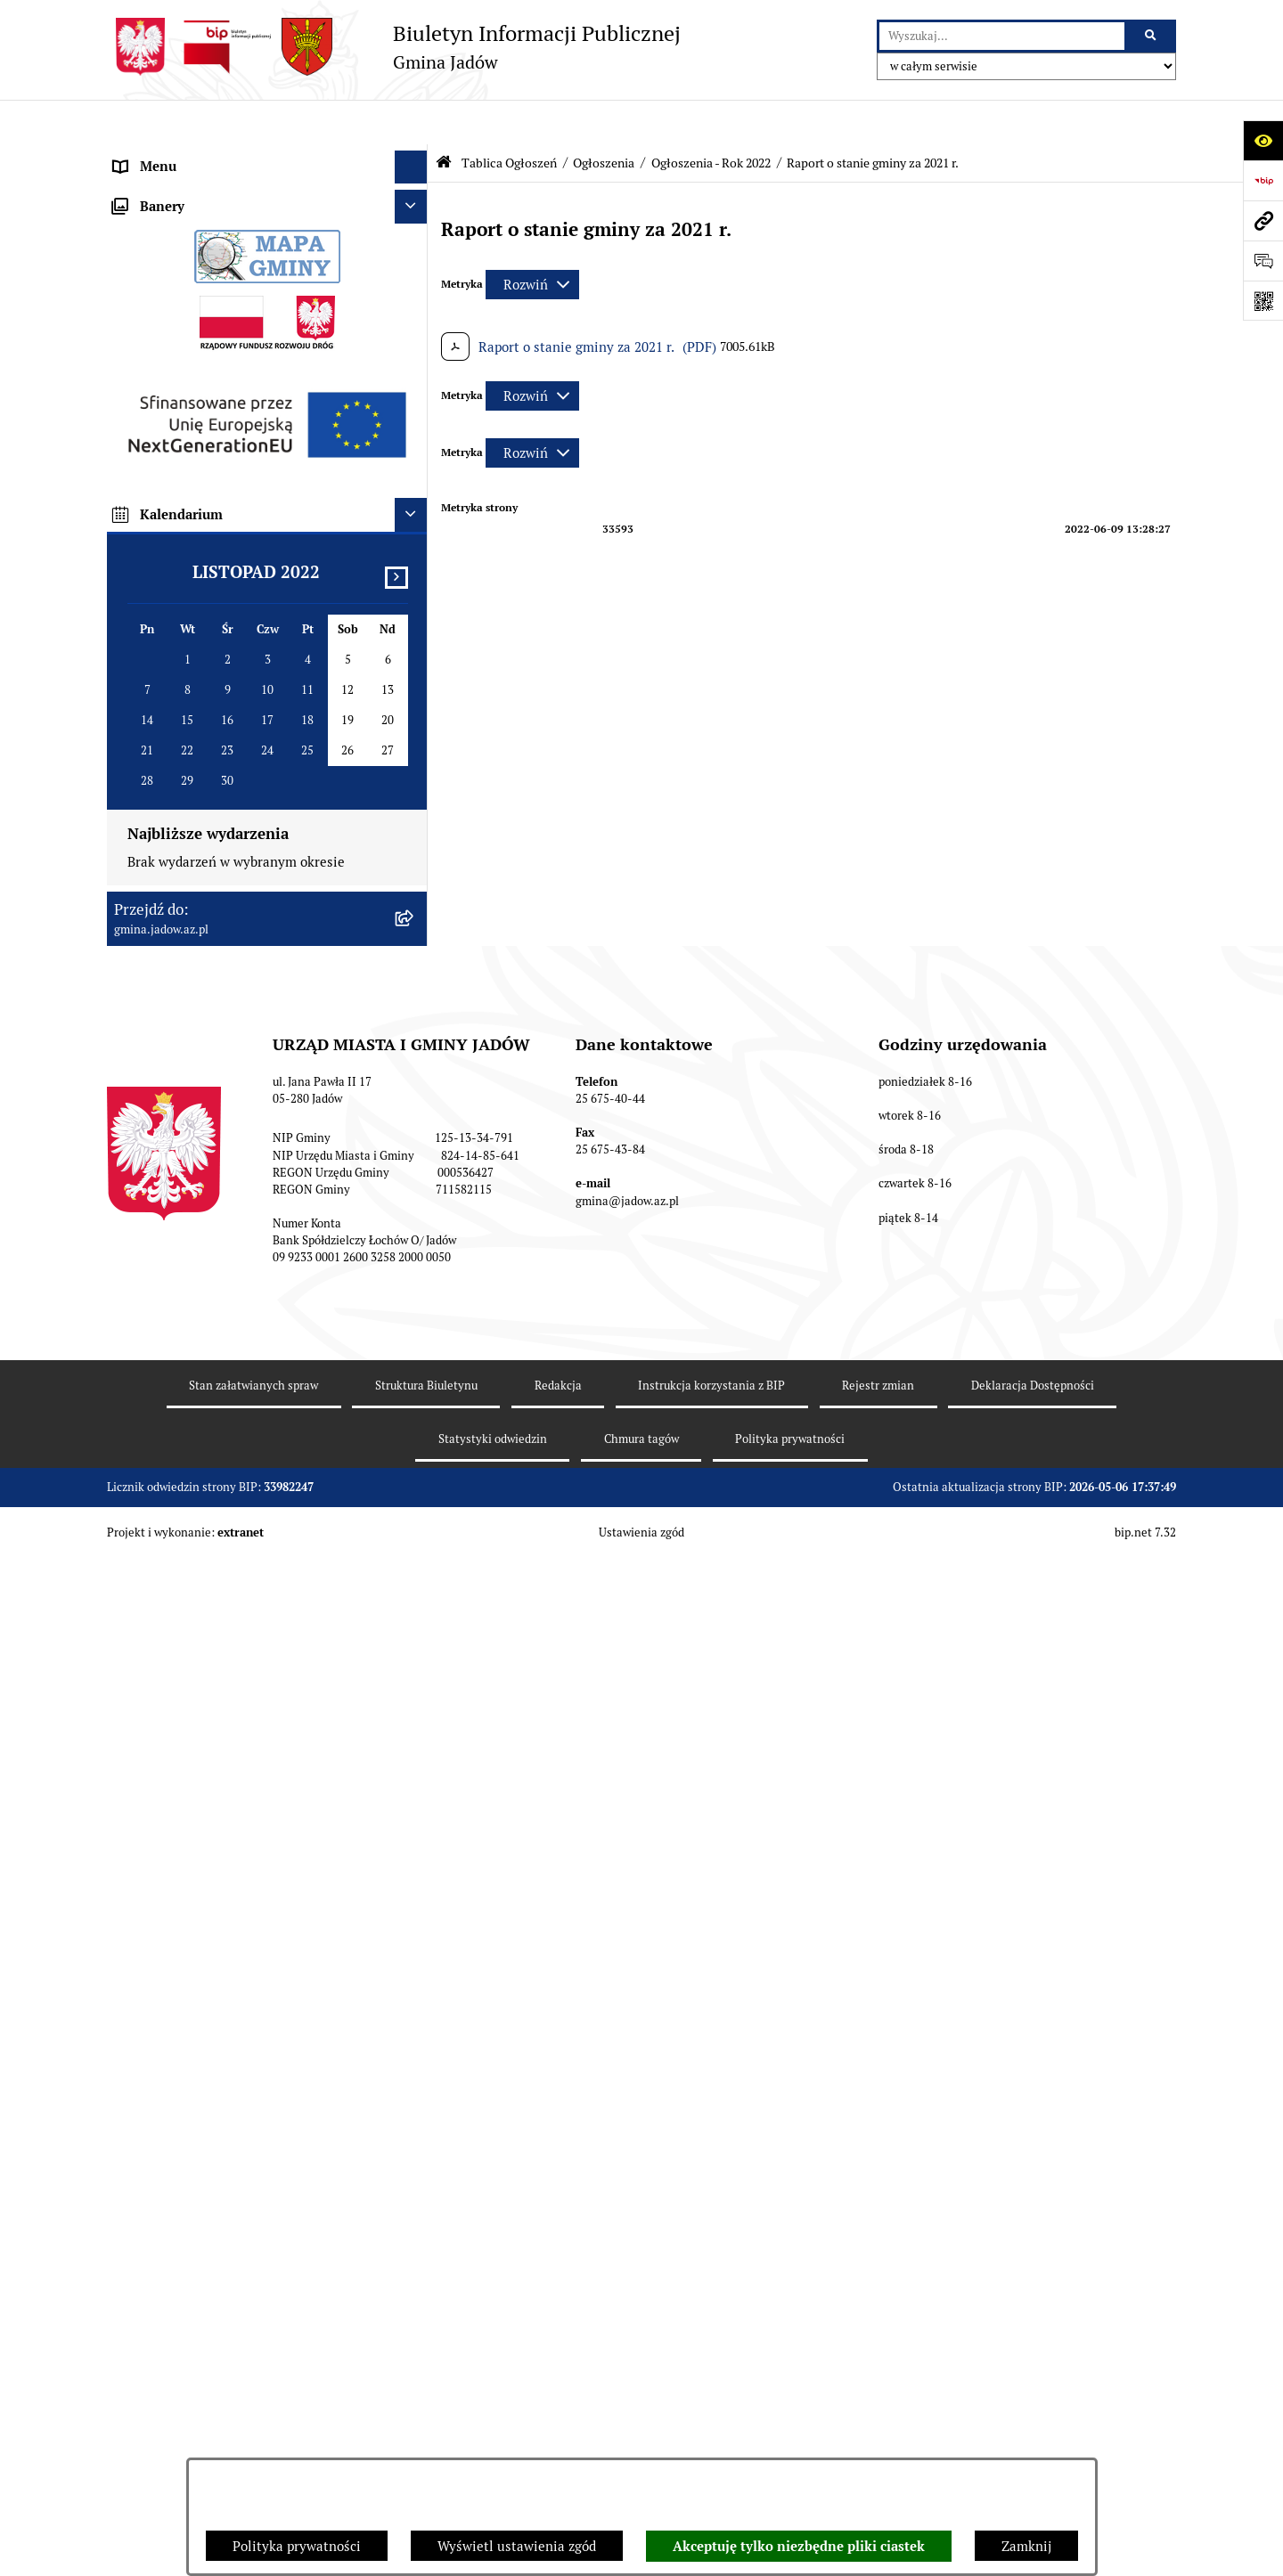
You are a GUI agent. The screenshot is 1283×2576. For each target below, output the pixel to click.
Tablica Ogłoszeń (509, 118)
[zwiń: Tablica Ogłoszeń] (415, 390)
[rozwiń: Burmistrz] (415, 256)
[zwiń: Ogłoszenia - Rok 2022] (415, 659)
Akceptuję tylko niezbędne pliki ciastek (799, 2547)
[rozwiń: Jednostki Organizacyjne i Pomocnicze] (415, 290)
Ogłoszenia (603, 118)
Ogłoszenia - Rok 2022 (711, 118)
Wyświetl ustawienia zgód (516, 2546)
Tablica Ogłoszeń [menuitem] (166, 388)
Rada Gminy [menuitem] (151, 222)
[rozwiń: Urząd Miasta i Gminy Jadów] (415, 156)
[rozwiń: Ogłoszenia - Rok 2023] (415, 614)
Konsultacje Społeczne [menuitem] (181, 355)
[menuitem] (267, 434)
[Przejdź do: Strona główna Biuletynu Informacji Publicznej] (444, 118)
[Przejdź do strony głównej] (394, 47)
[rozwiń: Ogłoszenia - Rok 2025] (415, 524)
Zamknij (1026, 2546)
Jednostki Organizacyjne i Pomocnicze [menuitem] (230, 289)
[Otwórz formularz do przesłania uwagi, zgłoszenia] (1263, 260)
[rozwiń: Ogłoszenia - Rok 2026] (415, 479)
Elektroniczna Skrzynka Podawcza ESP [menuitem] (230, 322)
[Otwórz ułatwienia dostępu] (1263, 140)
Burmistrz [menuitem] (144, 255)
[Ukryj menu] (412, 123)
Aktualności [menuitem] (150, 188)
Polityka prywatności (297, 2546)
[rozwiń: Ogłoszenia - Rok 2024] (415, 569)
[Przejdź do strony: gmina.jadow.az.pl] (1263, 220)
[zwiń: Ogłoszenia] (415, 434)
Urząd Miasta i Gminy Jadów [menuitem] (199, 155)
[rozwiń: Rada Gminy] (415, 223)
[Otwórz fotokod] (1263, 301)
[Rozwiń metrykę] (532, 240)
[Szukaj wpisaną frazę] (1151, 36)
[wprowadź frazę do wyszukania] (1002, 36)
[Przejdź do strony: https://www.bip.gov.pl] (1263, 180)
